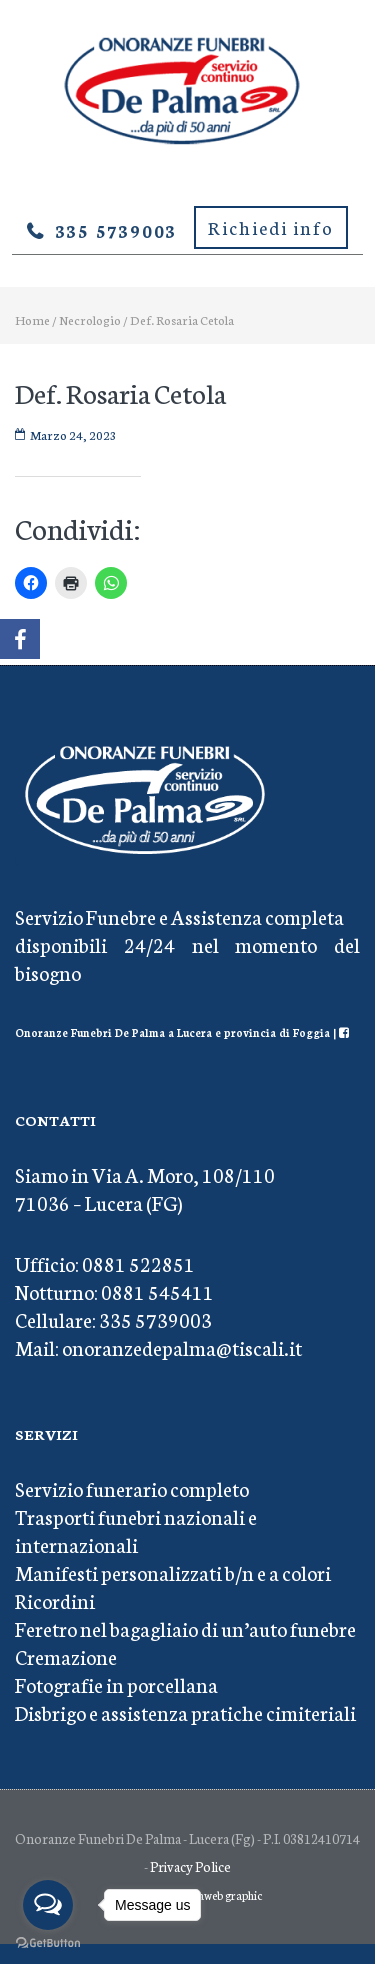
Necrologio (90, 319)
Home (32, 319)
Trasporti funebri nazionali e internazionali (136, 1530)
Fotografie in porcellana (116, 1684)
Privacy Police (190, 1866)
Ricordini (55, 1600)
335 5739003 (116, 230)
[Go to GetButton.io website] (48, 1943)
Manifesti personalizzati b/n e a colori (173, 1572)
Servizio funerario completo (132, 1488)
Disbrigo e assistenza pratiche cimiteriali (185, 1712)
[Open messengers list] (48, 1905)
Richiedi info (271, 227)
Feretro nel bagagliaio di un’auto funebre (185, 1628)
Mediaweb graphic (217, 1895)
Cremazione (66, 1656)
